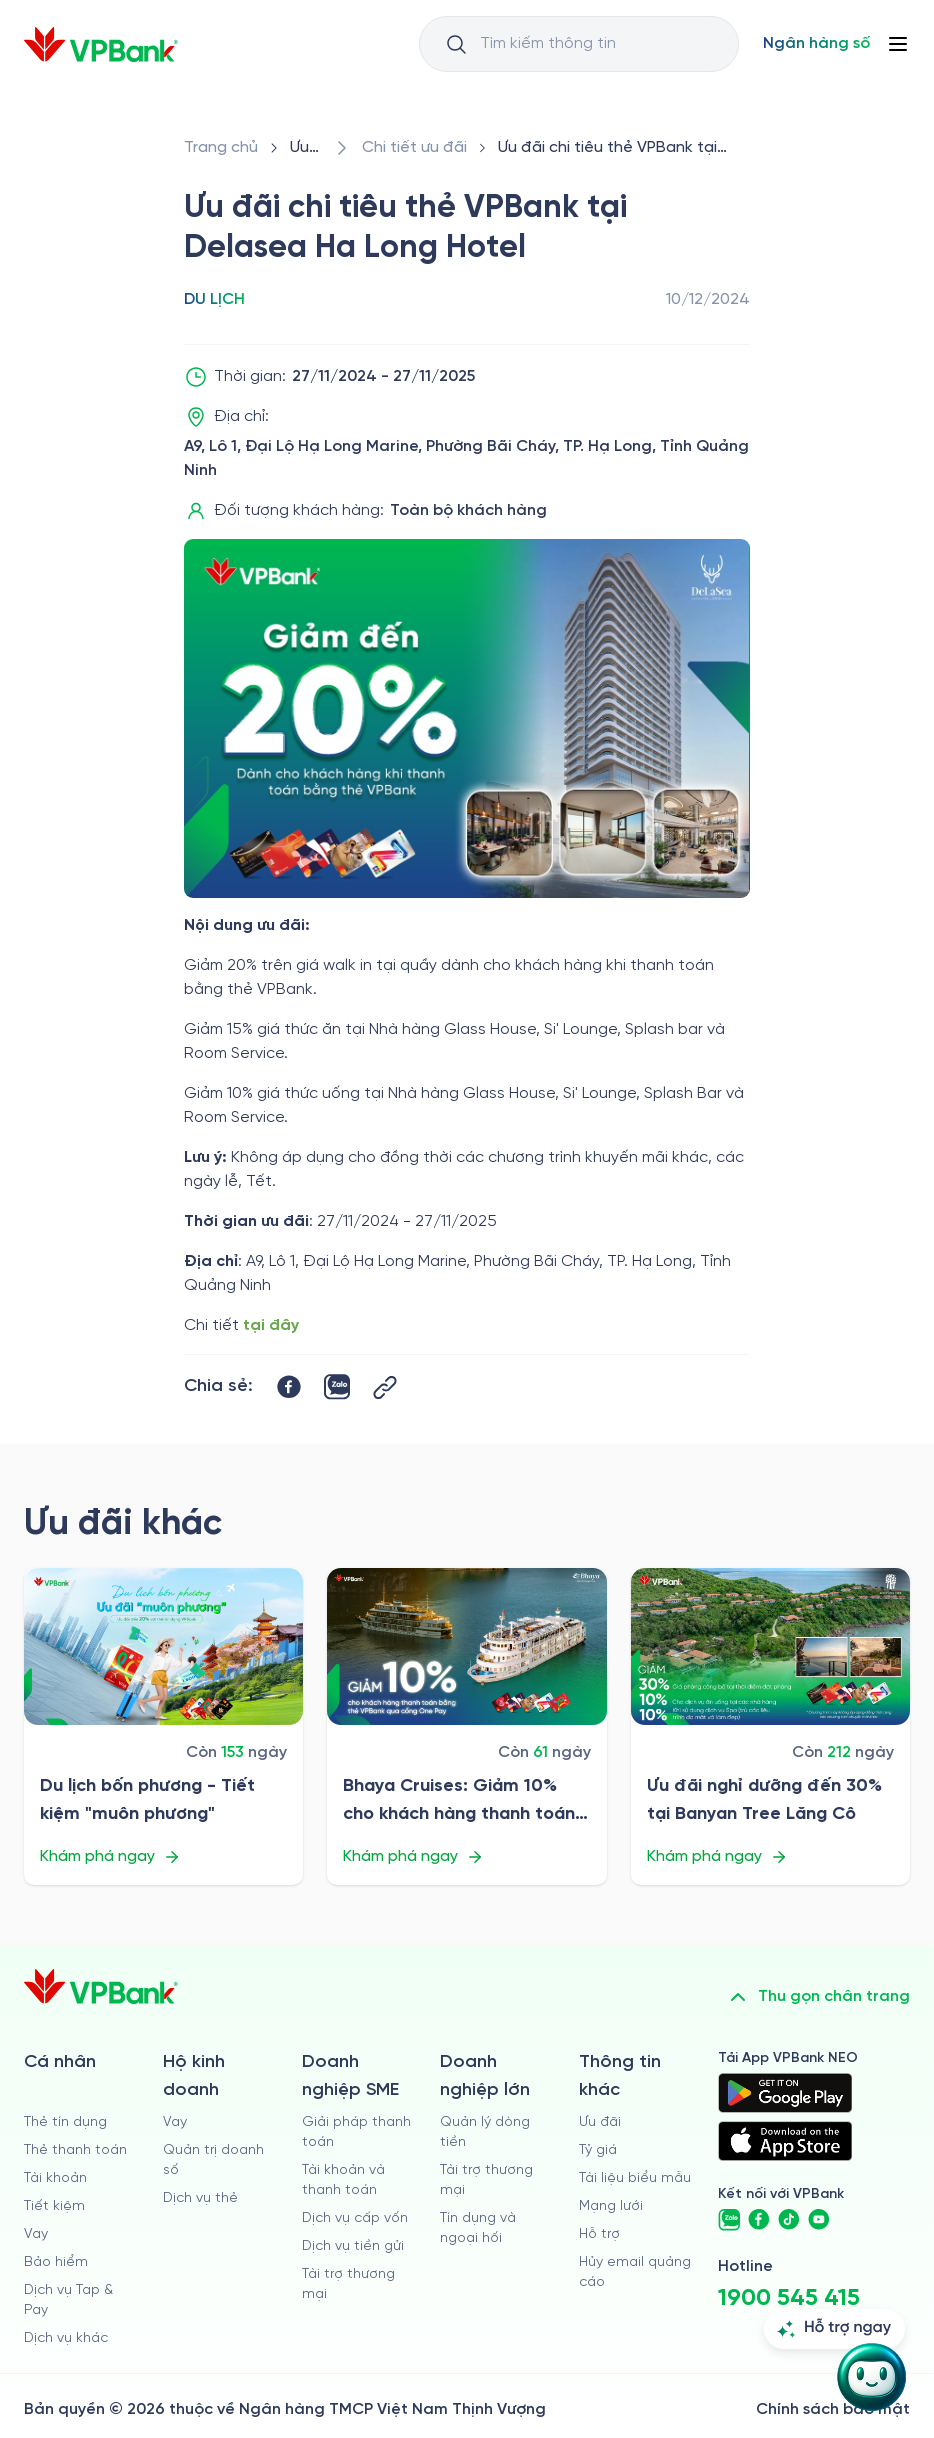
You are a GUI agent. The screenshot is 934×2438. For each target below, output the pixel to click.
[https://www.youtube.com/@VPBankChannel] (819, 2220)
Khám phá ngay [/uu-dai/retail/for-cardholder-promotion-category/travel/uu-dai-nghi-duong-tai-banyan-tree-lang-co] (717, 1857)
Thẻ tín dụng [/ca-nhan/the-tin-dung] (65, 2122)
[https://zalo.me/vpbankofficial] (729, 2220)
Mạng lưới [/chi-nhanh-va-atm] (611, 2206)
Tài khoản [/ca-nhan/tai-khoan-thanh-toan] (55, 2178)
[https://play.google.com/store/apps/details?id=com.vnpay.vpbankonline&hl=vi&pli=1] (785, 2093)
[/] (101, 44)
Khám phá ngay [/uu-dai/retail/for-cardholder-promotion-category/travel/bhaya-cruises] (413, 1857)
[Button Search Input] (456, 44)
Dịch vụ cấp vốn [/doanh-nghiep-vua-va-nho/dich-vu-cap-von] (355, 2218)
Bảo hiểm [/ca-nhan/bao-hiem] (56, 2262)
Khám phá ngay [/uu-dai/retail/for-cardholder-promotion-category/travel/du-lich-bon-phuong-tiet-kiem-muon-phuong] (110, 1857)
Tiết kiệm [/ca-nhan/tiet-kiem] (54, 2206)
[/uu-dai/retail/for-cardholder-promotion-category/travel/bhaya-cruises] (466, 1646)
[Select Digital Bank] (816, 44)
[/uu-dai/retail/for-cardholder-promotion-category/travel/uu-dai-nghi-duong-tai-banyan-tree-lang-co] (770, 1646)
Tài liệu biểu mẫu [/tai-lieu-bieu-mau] (635, 2178)
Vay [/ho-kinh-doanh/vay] (175, 2122)
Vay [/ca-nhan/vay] (36, 2234)
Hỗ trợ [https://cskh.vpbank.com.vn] (599, 2234)
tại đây (271, 1325)
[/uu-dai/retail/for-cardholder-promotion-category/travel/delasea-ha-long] (620, 148)
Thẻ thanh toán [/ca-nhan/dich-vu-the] (75, 2150)
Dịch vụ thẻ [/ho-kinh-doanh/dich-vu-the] (200, 2198)
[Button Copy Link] (385, 1387)
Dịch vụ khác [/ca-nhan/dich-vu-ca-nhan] (66, 2338)
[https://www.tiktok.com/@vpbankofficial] (789, 2220)
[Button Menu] (898, 44)
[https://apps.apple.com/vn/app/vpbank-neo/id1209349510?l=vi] (785, 2141)
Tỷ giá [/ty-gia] (598, 2150)
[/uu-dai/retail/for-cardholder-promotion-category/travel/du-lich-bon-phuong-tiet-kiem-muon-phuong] (163, 1646)
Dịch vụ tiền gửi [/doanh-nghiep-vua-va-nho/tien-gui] (353, 2246)
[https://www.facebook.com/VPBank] (759, 2220)
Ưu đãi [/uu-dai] (600, 2122)
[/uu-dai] (306, 148)
